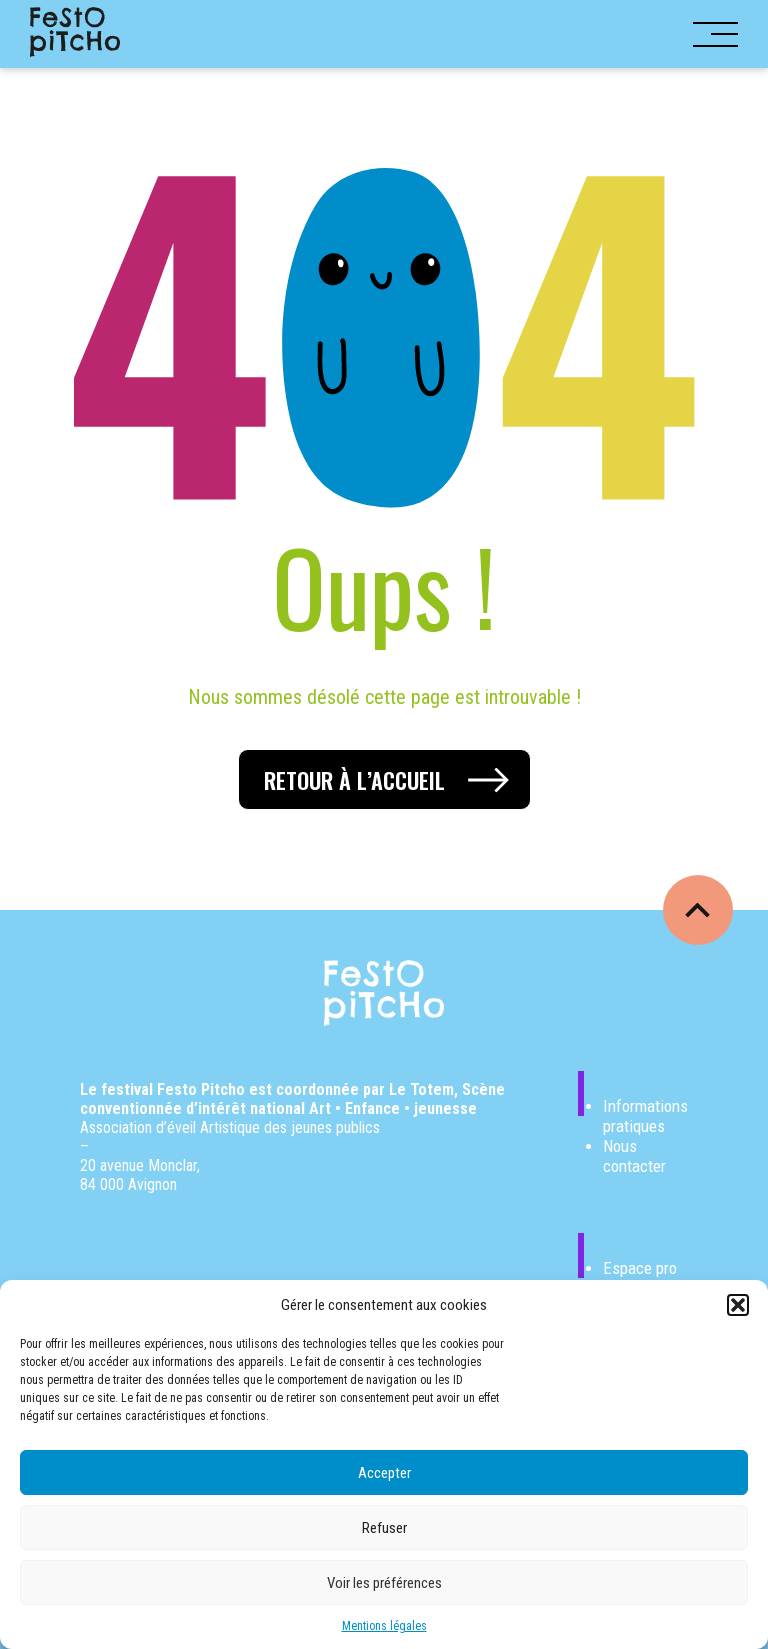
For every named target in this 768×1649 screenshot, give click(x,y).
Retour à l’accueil (354, 780)
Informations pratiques (645, 1116)
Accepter (384, 1473)
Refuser (384, 1528)
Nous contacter (634, 1156)
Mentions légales (384, 1626)
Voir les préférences (384, 1583)
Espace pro (640, 1268)
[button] (738, 1305)
